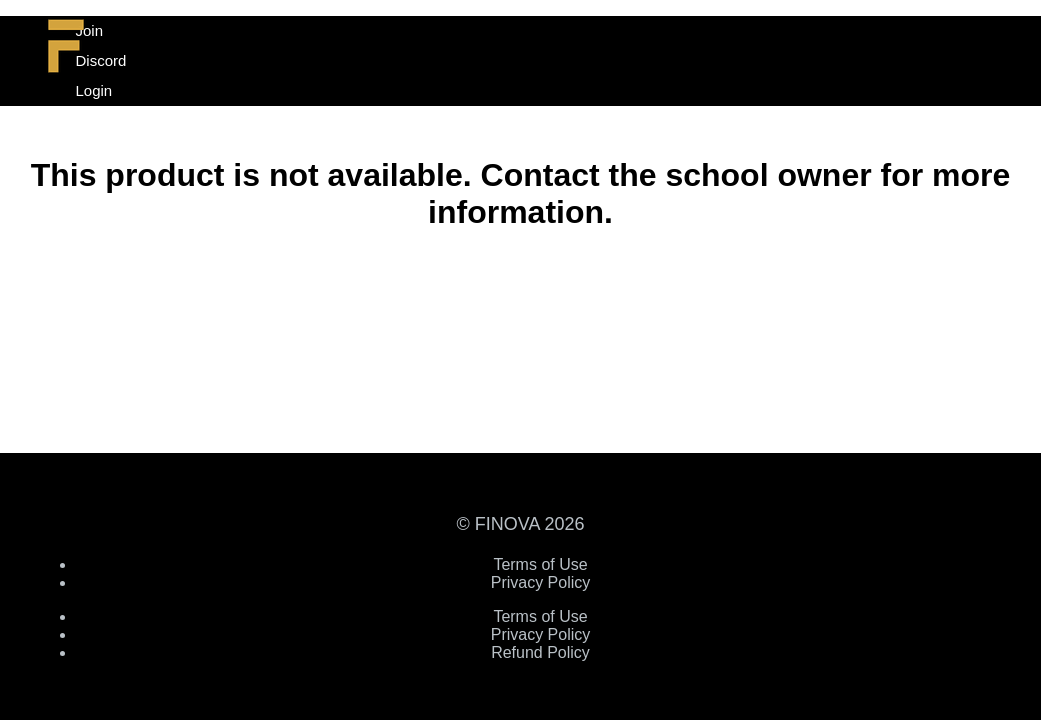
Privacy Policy (541, 582)
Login (94, 90)
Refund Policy (540, 652)
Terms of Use (540, 564)
